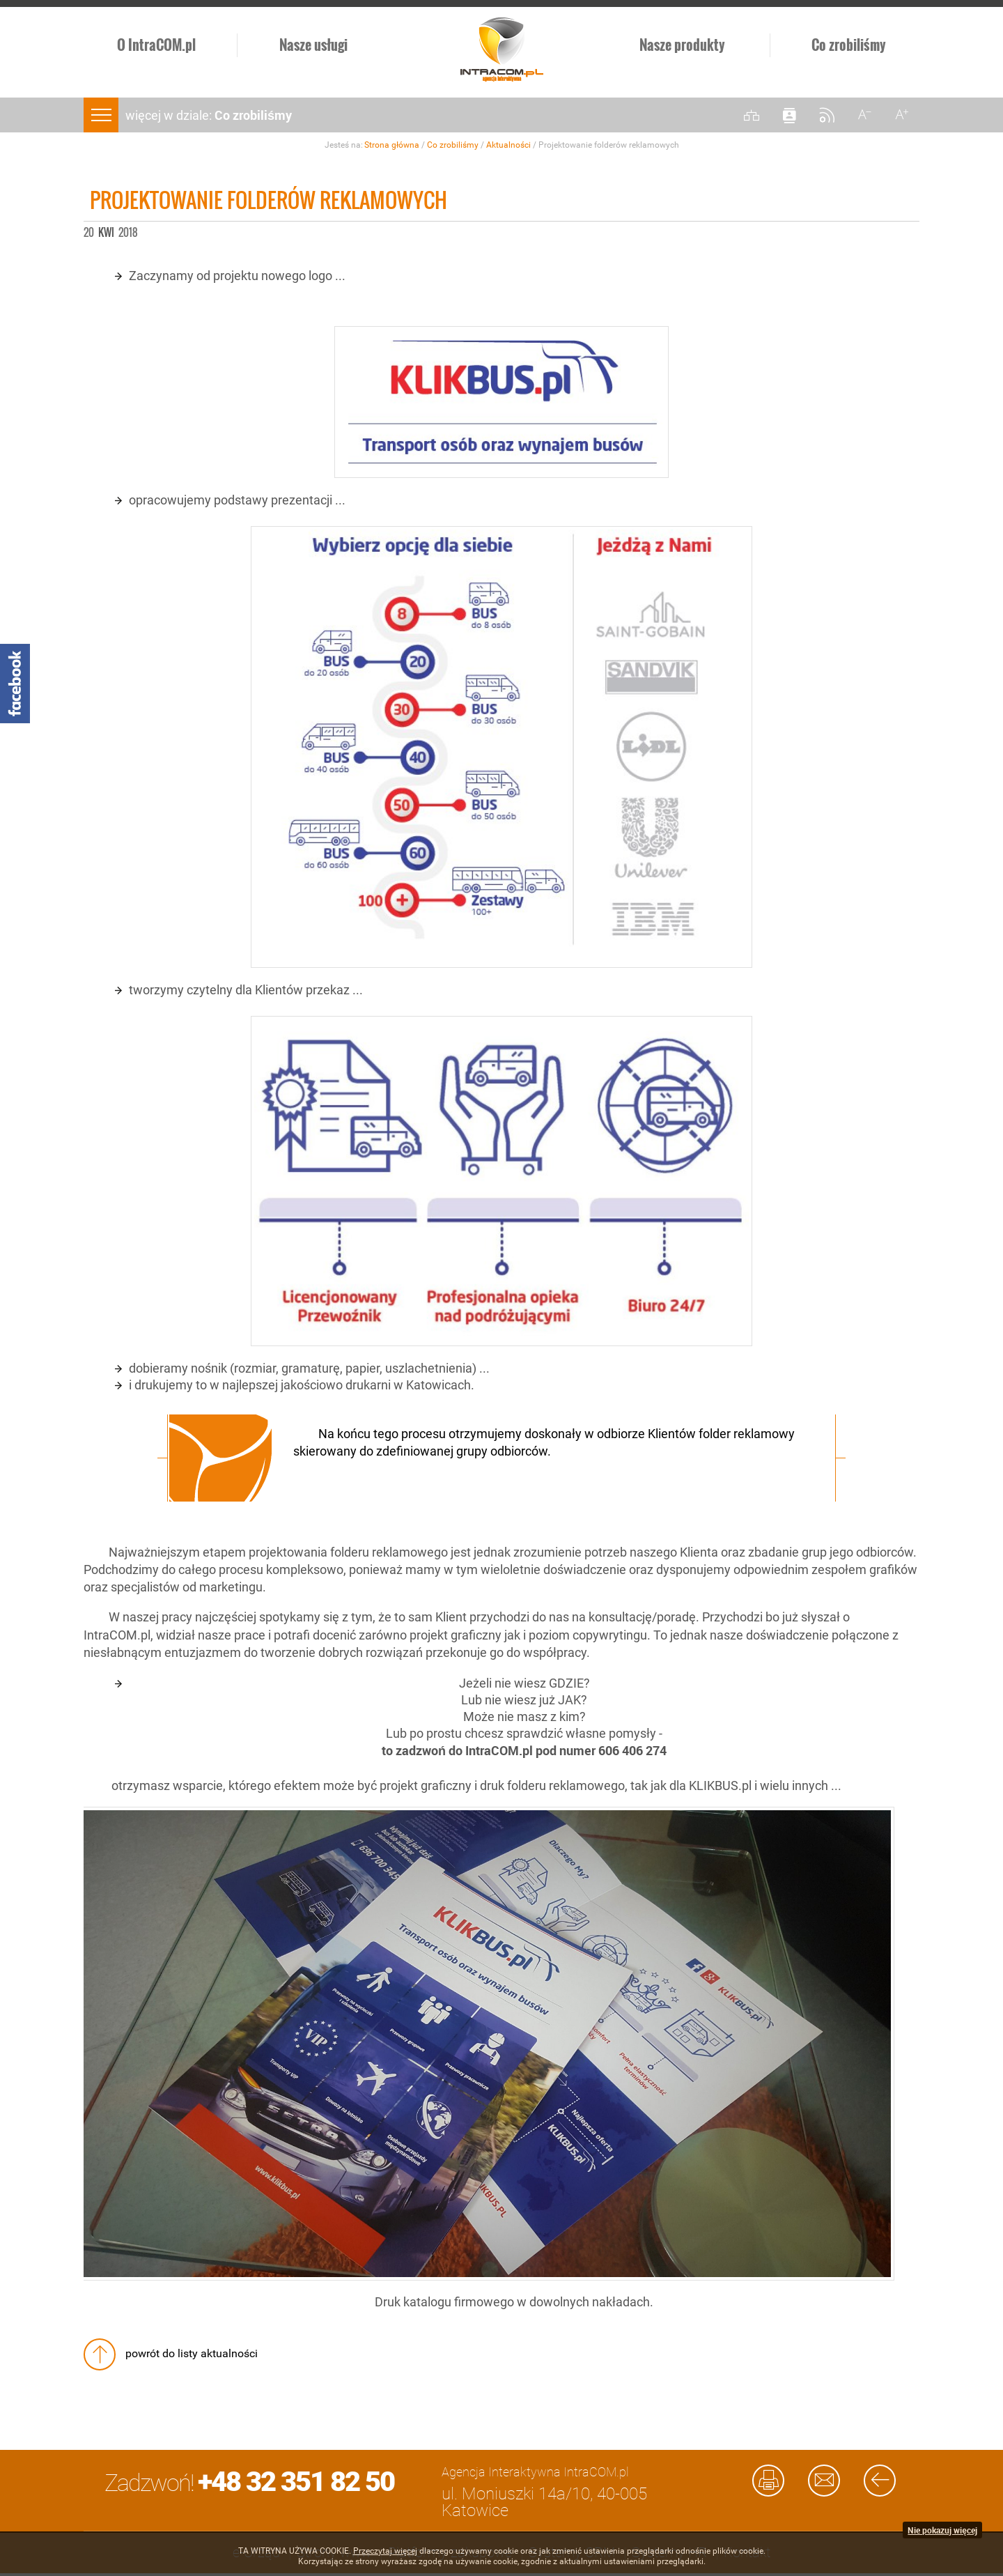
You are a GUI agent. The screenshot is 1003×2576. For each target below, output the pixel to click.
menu (101, 115)
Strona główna (391, 145)
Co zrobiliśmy (453, 145)
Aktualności (508, 145)
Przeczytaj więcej (385, 2551)
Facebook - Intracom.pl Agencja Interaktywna (15, 683)
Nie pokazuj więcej (942, 2530)
